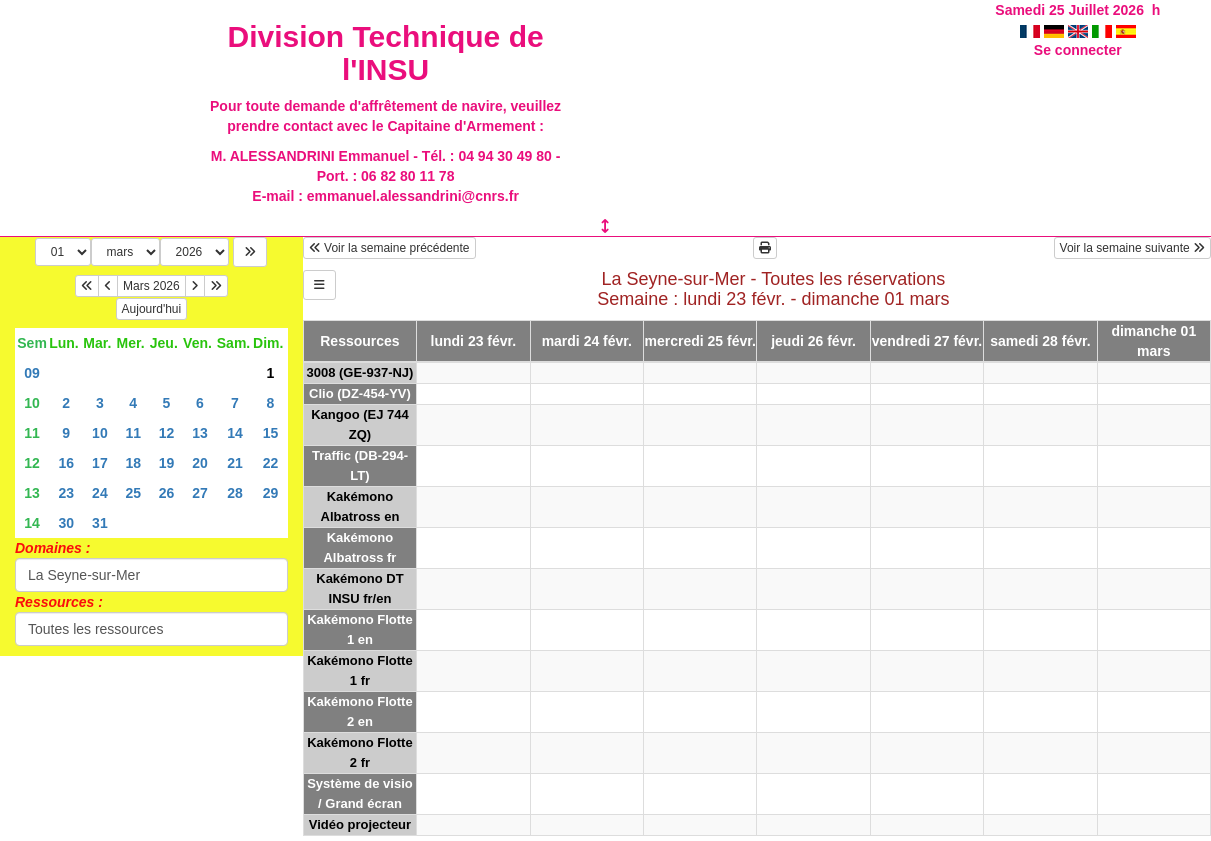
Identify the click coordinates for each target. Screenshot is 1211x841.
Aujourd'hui (152, 309)
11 (32, 433)
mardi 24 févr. (587, 341)
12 (167, 433)
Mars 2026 (151, 286)
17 (100, 463)
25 (133, 493)
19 (167, 463)
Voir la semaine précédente (389, 248)
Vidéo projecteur (360, 824)
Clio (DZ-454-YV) (360, 393)
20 (200, 463)
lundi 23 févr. (474, 341)
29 (271, 493)
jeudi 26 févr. (813, 341)
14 (235, 433)
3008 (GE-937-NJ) (359, 372)
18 (133, 463)
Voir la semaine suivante (1132, 248)
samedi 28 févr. (1040, 341)
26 (167, 493)
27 (200, 493)
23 (66, 493)
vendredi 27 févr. (927, 341)
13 (200, 433)
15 (271, 433)
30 (66, 523)
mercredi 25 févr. (700, 341)
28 (235, 493)
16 (66, 463)
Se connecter (1078, 50)
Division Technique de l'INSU (385, 53)
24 (100, 493)
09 (32, 373)
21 (235, 463)
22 (271, 463)
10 (32, 403)
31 (100, 523)
